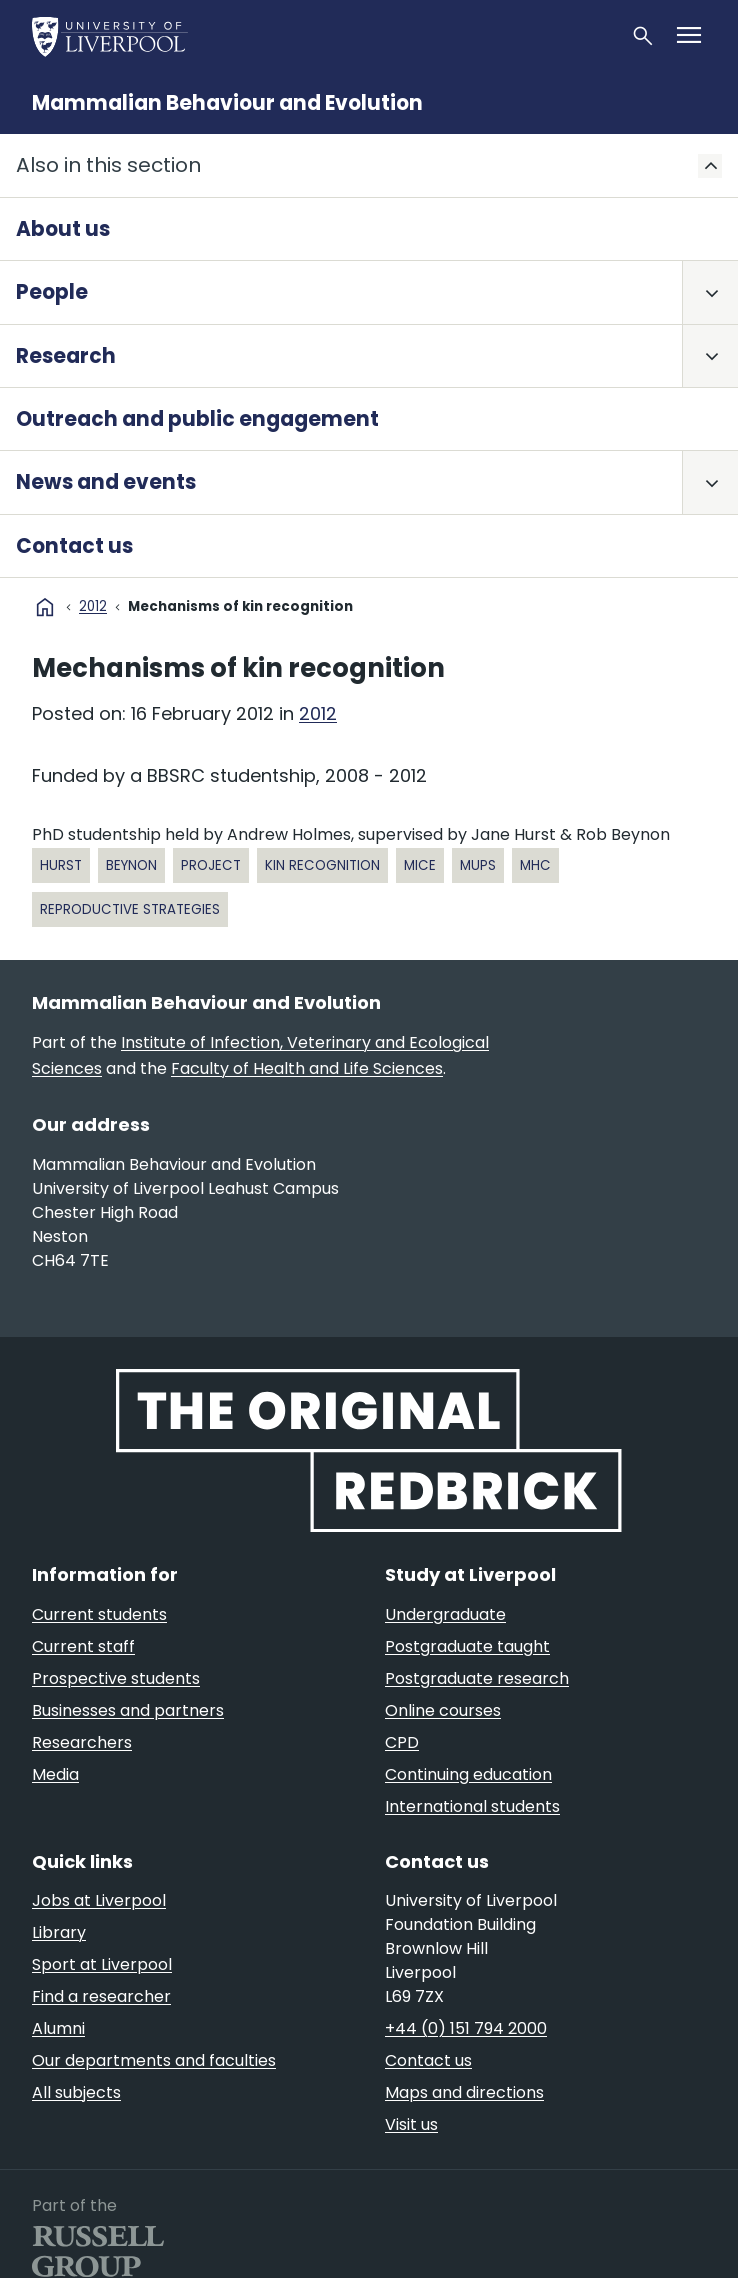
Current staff (83, 1646)
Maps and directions (464, 2092)
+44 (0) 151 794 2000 (466, 2028)
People (52, 292)
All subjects (76, 2092)
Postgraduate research (477, 1678)
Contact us (74, 546)
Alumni (58, 2028)
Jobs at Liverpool (99, 1900)
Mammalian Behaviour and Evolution (227, 103)
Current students (99, 1614)
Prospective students (116, 1678)
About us (63, 229)
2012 (93, 606)
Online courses (443, 1710)
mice (420, 865)
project (211, 865)
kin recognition (322, 865)
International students (472, 1806)
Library (59, 1932)
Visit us (411, 2124)
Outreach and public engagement (197, 419)
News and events (106, 482)
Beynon (131, 865)
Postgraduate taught (467, 1646)
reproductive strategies (130, 909)
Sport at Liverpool (102, 1964)
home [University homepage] (45, 607)
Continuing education (468, 1774)
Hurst (61, 865)
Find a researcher (101, 1996)
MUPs (478, 865)
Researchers (82, 1742)
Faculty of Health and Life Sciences (307, 1068)
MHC (535, 865)
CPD (402, 1742)
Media (55, 1774)
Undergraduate (445, 1614)
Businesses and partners (128, 1710)
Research (66, 356)
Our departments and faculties (154, 2060)
